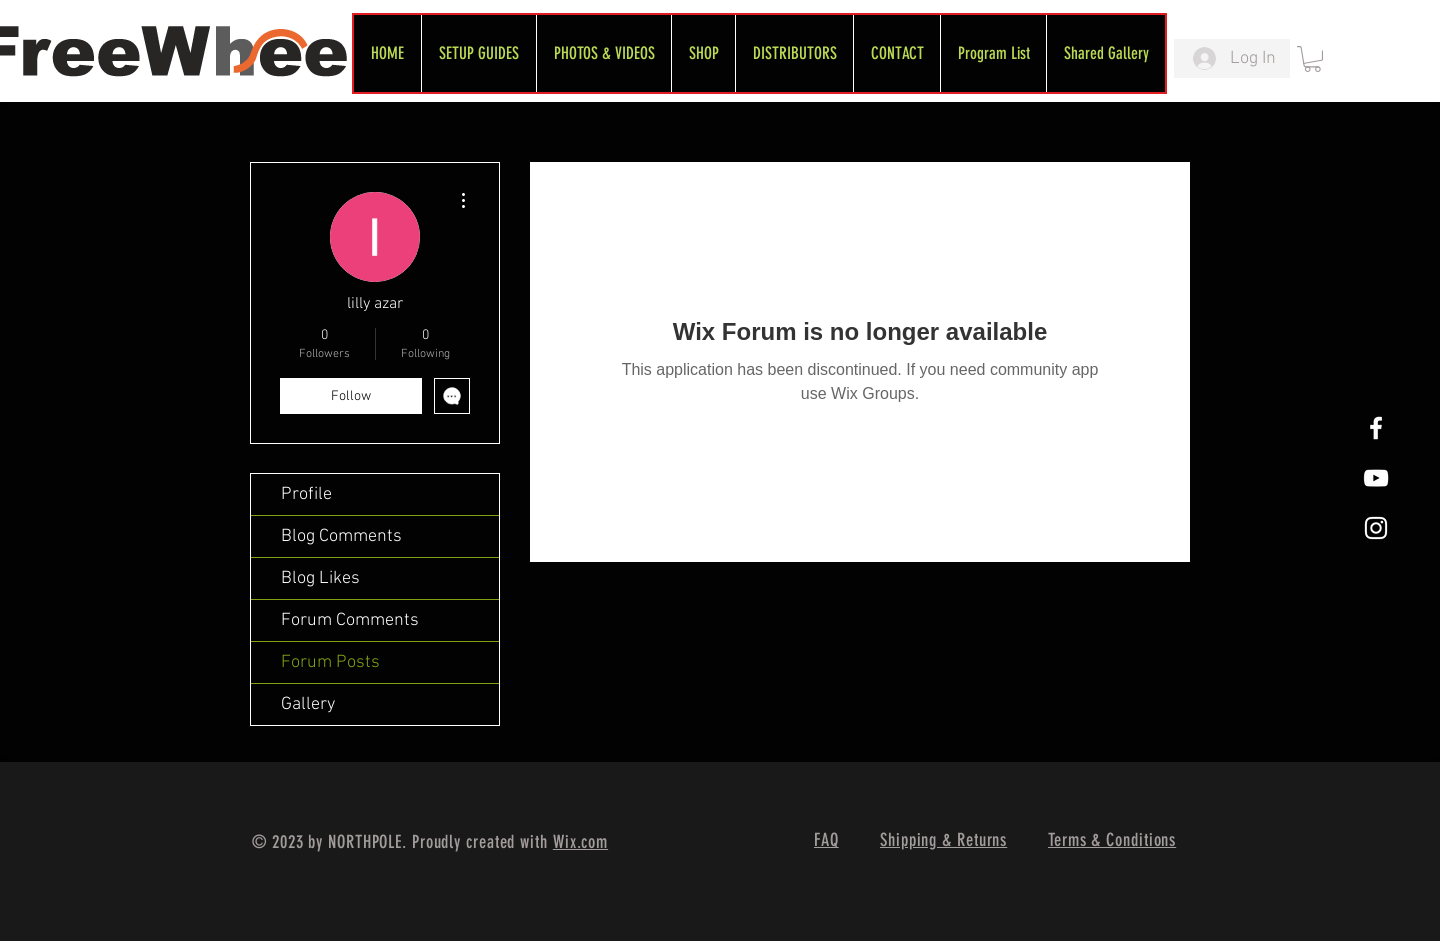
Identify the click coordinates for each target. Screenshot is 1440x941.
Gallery (308, 704)
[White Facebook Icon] (1376, 428)
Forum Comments (350, 620)
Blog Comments (341, 536)
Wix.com (580, 842)
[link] (1312, 59)
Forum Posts (330, 662)
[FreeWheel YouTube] (1376, 478)
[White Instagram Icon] (1376, 528)
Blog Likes (320, 578)
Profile (306, 494)
